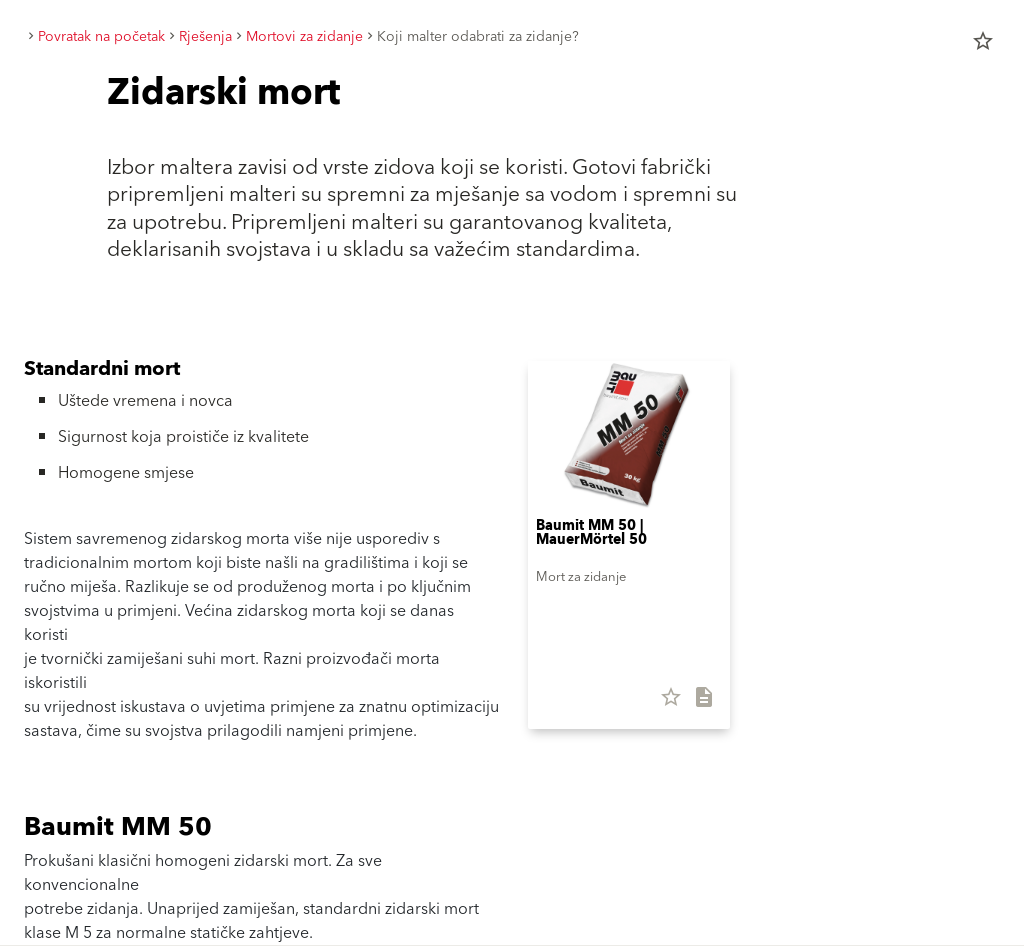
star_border (983, 41)
